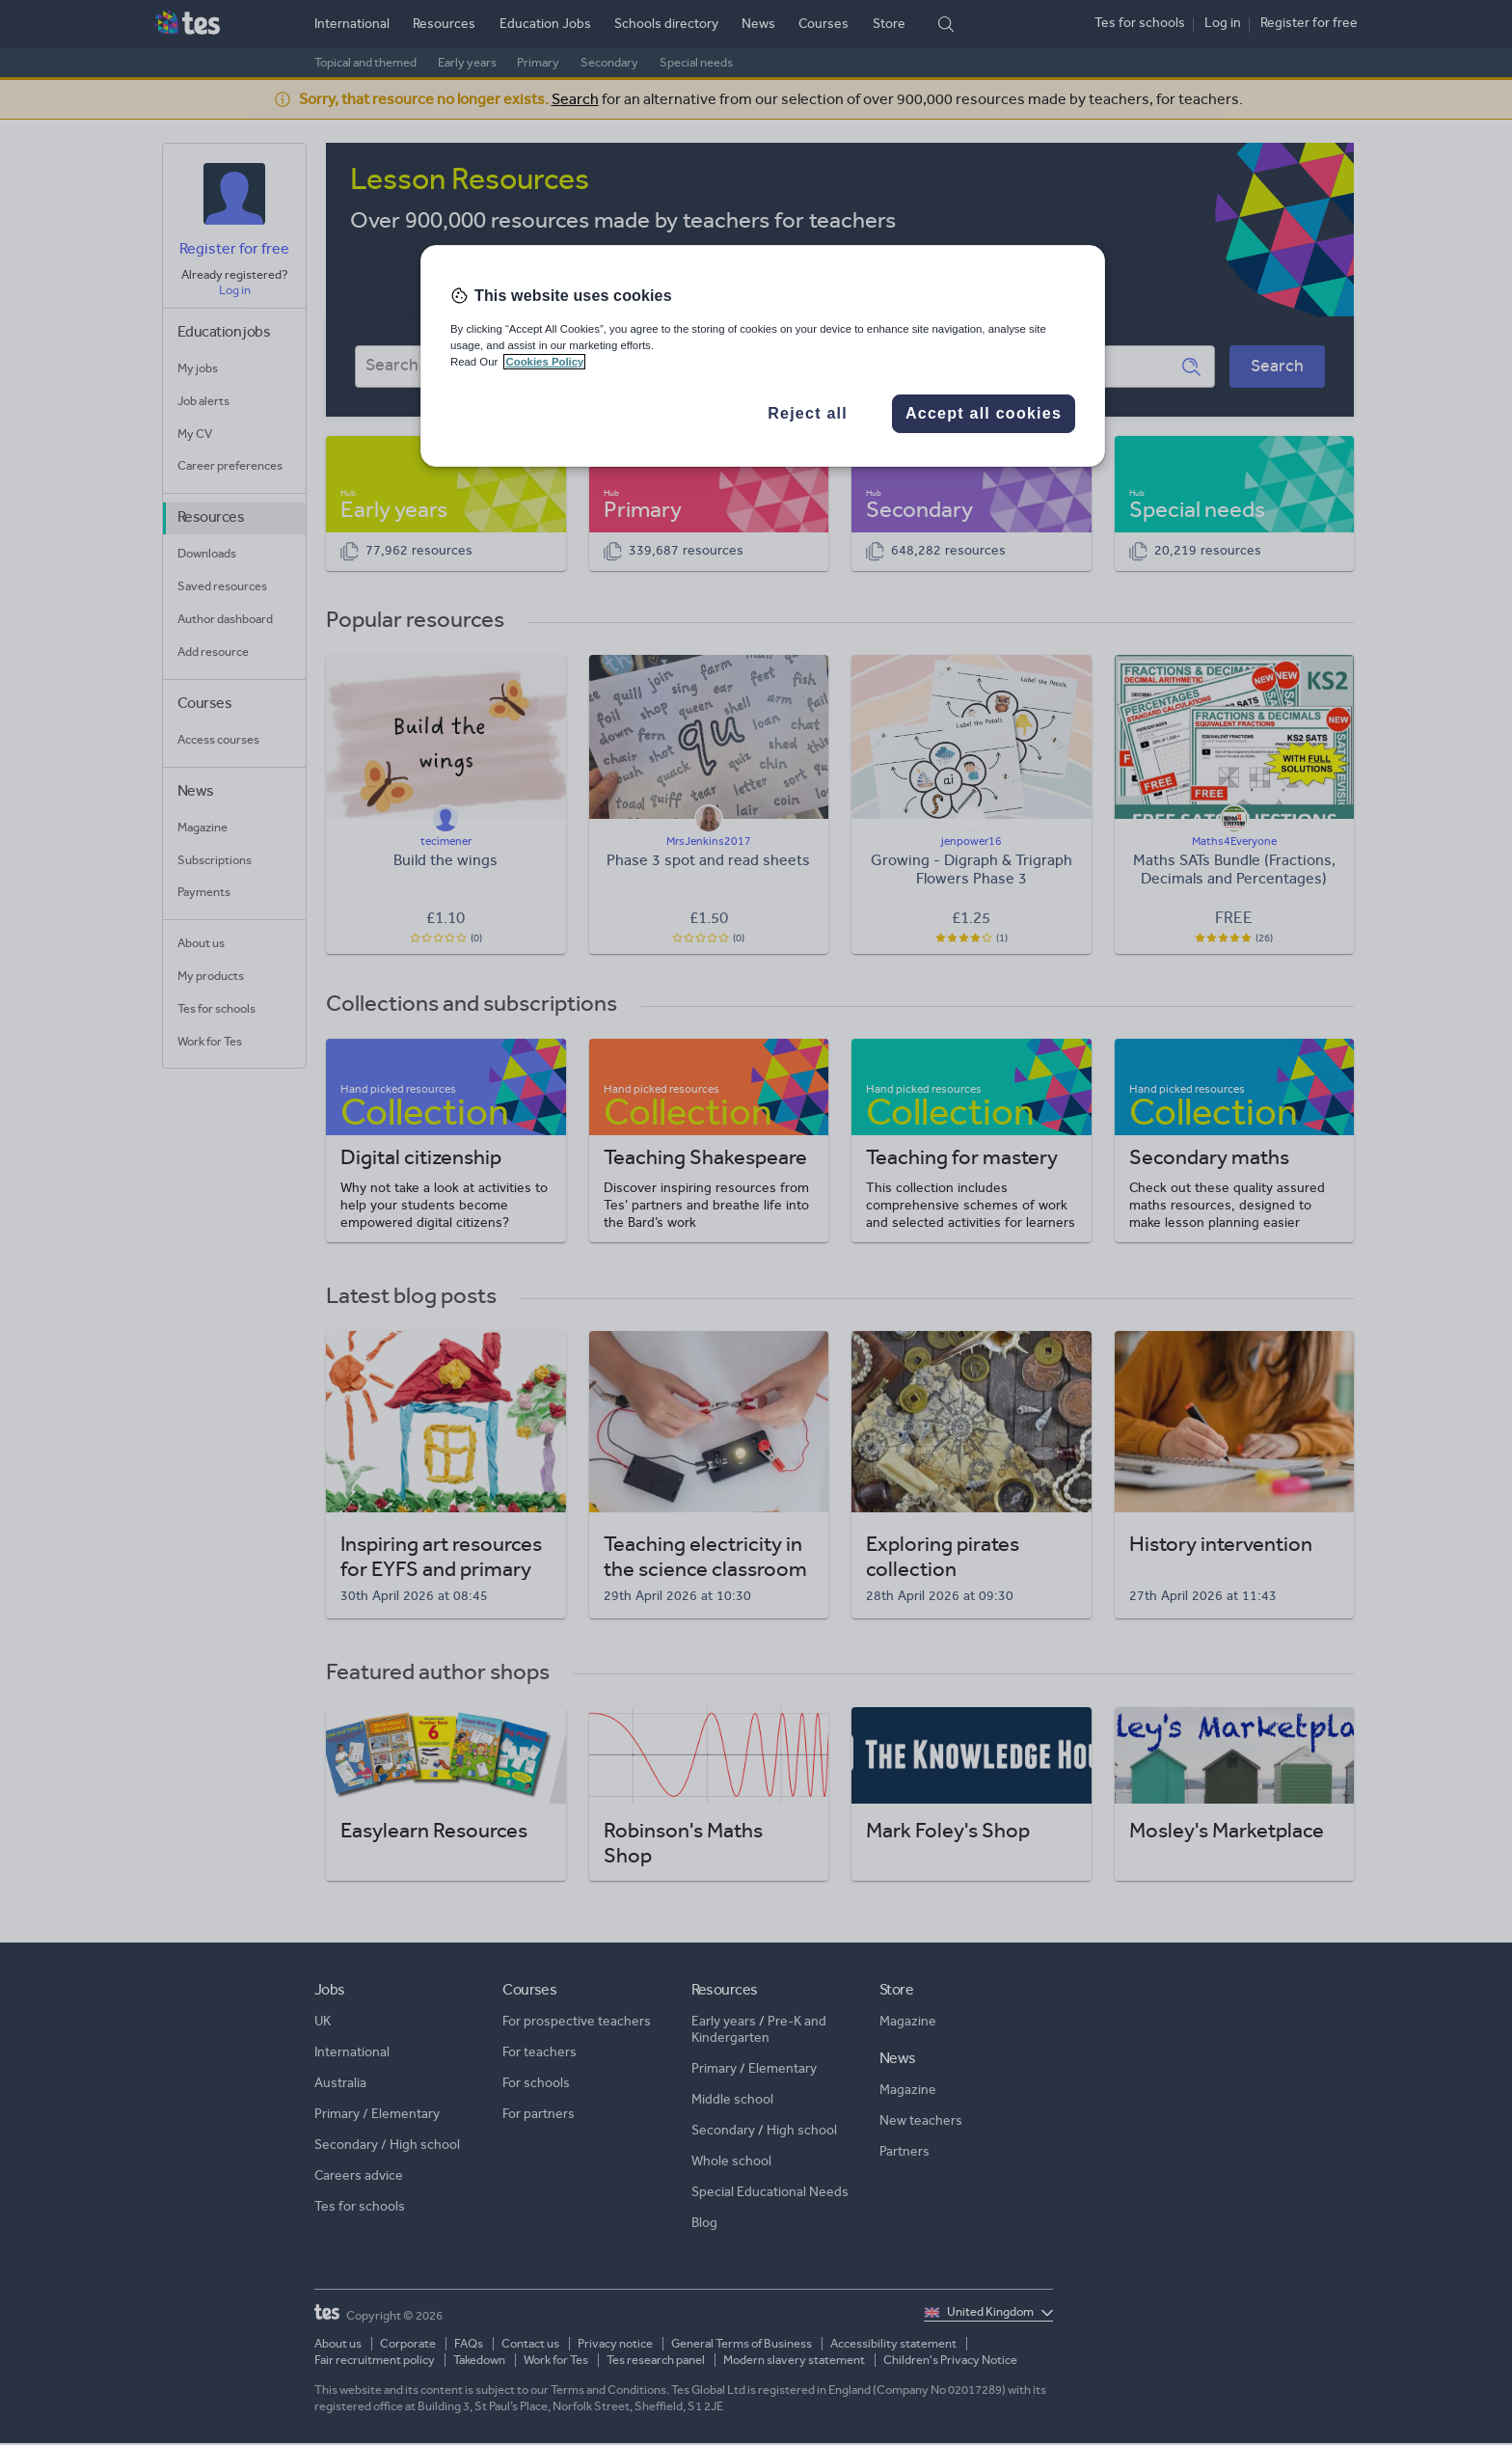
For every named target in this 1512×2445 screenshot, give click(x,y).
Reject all (808, 413)
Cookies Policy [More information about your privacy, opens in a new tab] (544, 361)
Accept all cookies (983, 413)
